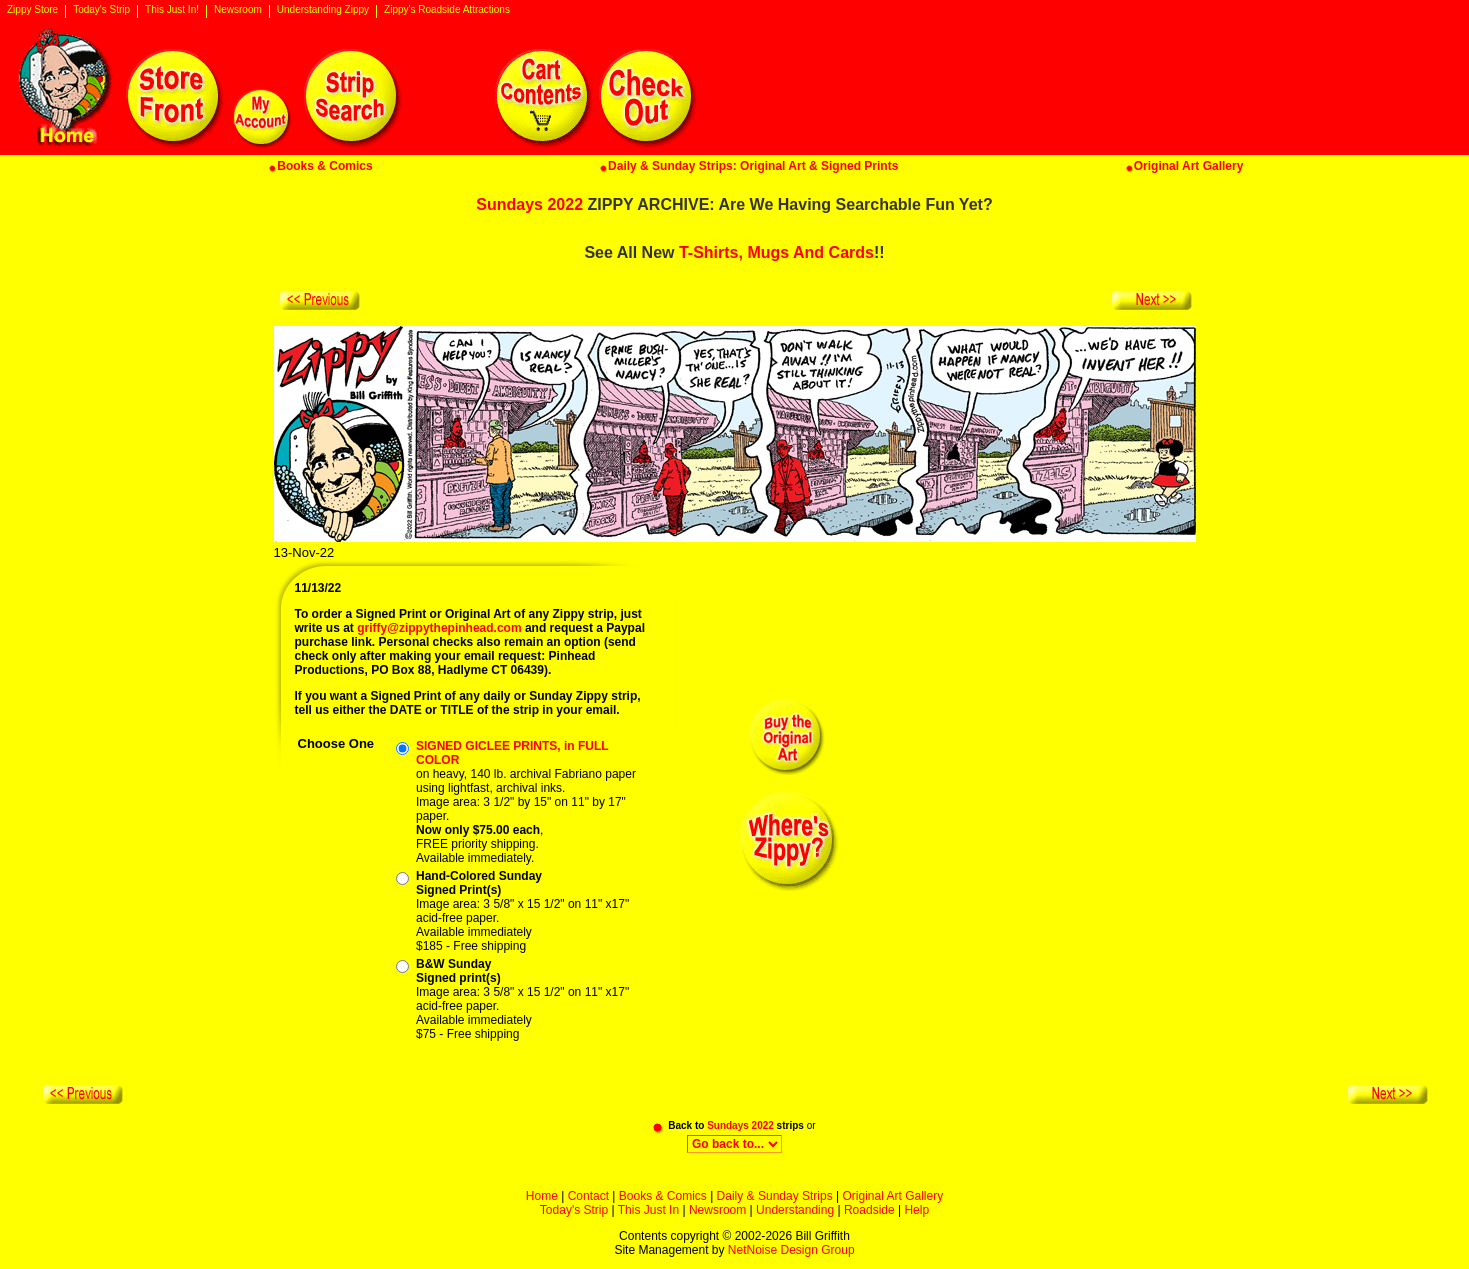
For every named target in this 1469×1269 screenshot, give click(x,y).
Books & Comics (663, 1196)
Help (916, 1210)
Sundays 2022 (529, 204)
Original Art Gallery (892, 1196)
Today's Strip (101, 10)
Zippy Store (32, 10)
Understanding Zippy (323, 10)
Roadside (869, 1210)
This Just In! (172, 10)
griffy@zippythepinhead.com (439, 628)
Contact (588, 1196)
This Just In (648, 1210)
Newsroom (238, 10)
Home (542, 1196)
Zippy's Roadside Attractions (447, 10)
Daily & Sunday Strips (775, 1196)
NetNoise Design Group (791, 1250)
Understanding (795, 1210)
